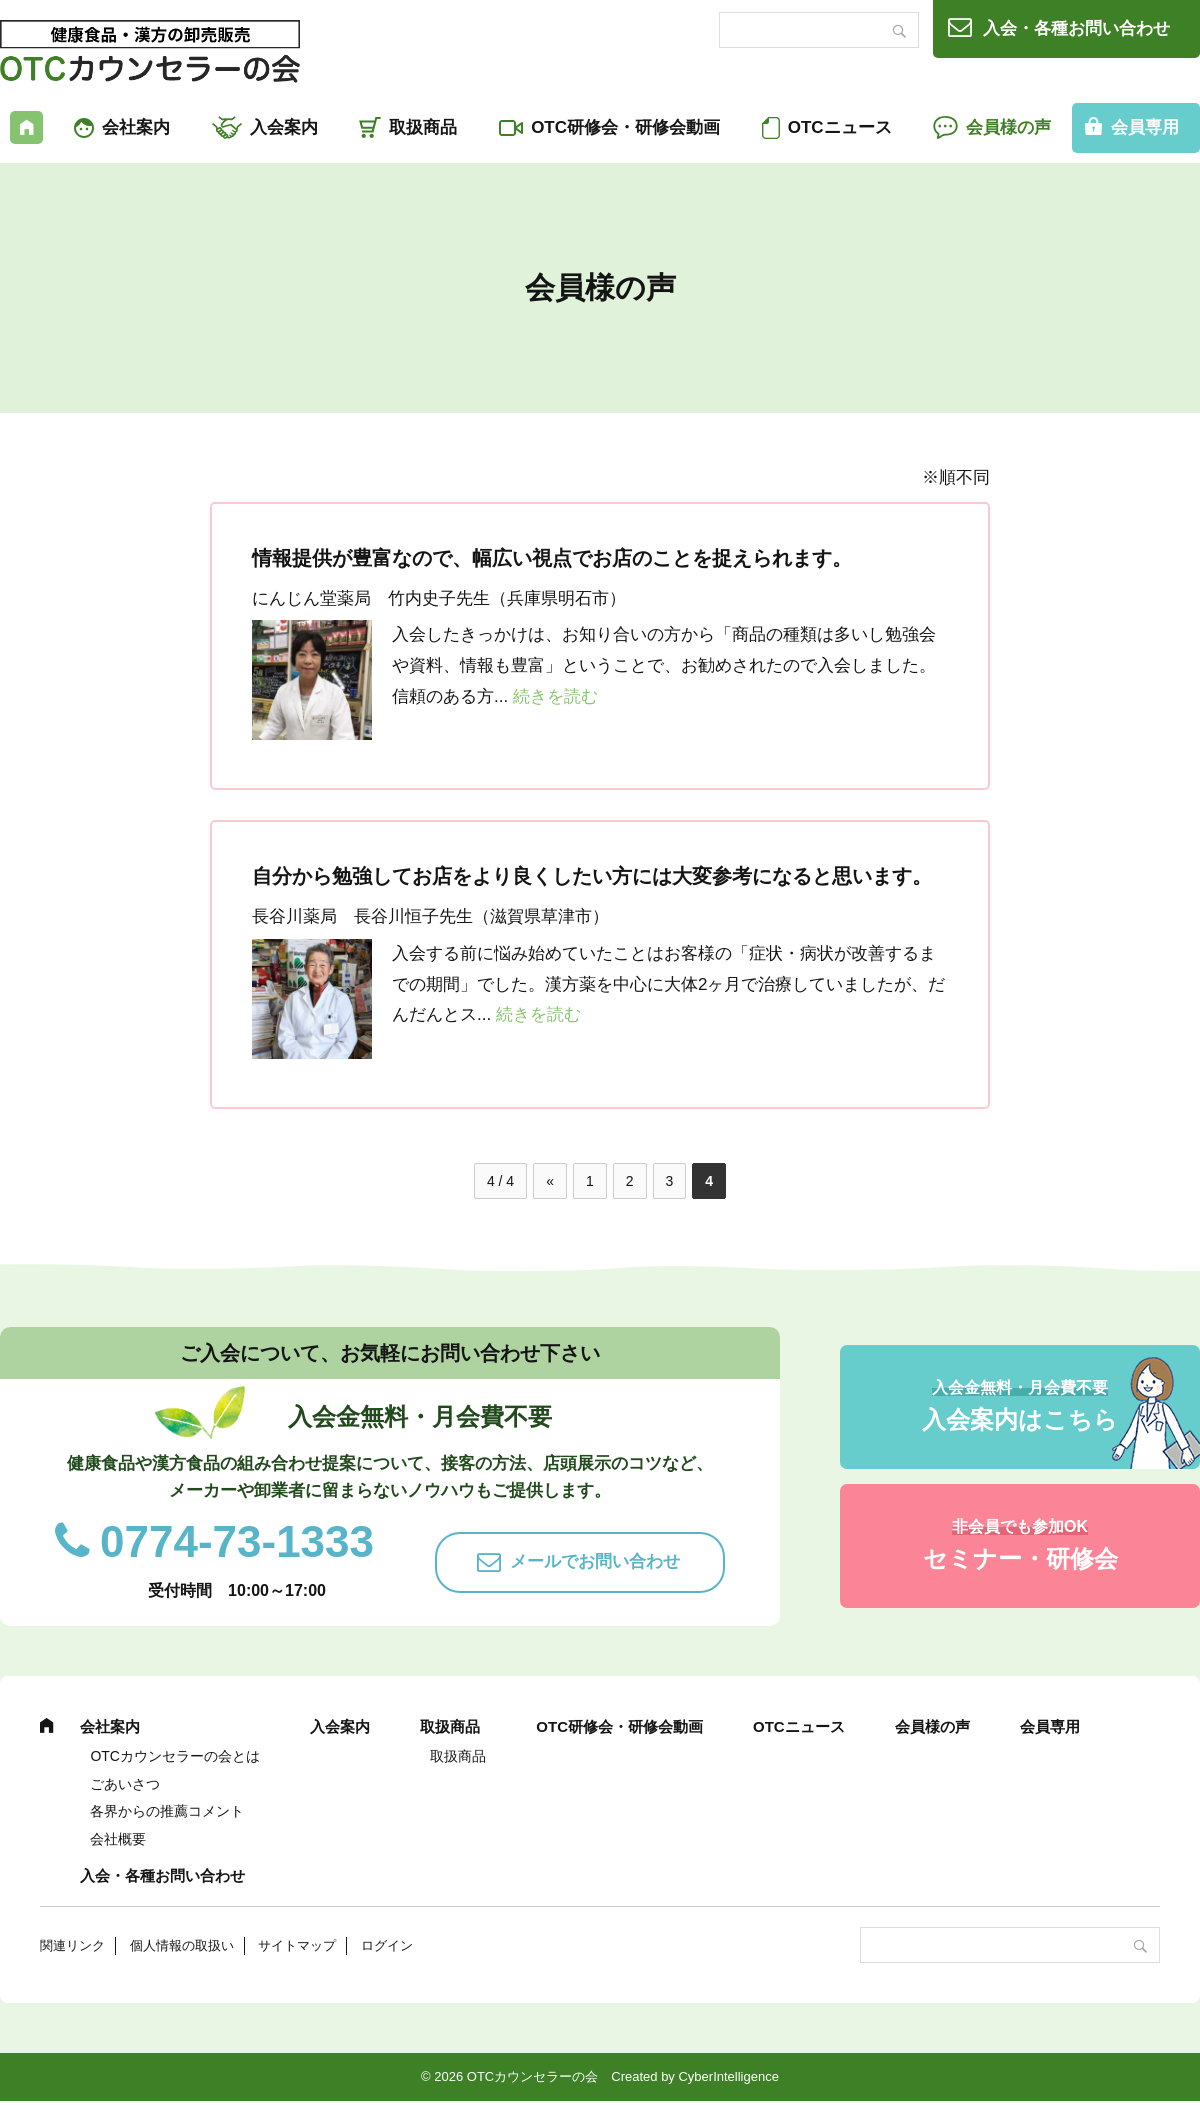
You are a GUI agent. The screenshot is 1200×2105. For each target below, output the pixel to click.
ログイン (387, 1945)
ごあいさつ (125, 1784)
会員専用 (1050, 1726)
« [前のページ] (550, 1181)
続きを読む (555, 696)
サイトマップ (297, 1945)
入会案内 (284, 127)
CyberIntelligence (728, 2076)
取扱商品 (423, 127)
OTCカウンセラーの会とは (175, 1756)
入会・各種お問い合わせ (1076, 28)
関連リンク (72, 1945)
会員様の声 (1008, 127)
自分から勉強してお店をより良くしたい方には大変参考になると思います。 (592, 876)
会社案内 (136, 127)
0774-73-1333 (237, 1541)
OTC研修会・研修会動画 (625, 127)
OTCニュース (840, 127)
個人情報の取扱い (182, 1945)
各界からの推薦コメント (167, 1811)
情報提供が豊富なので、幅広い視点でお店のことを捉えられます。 (552, 558)
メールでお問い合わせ (595, 1561)
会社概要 (118, 1839)
